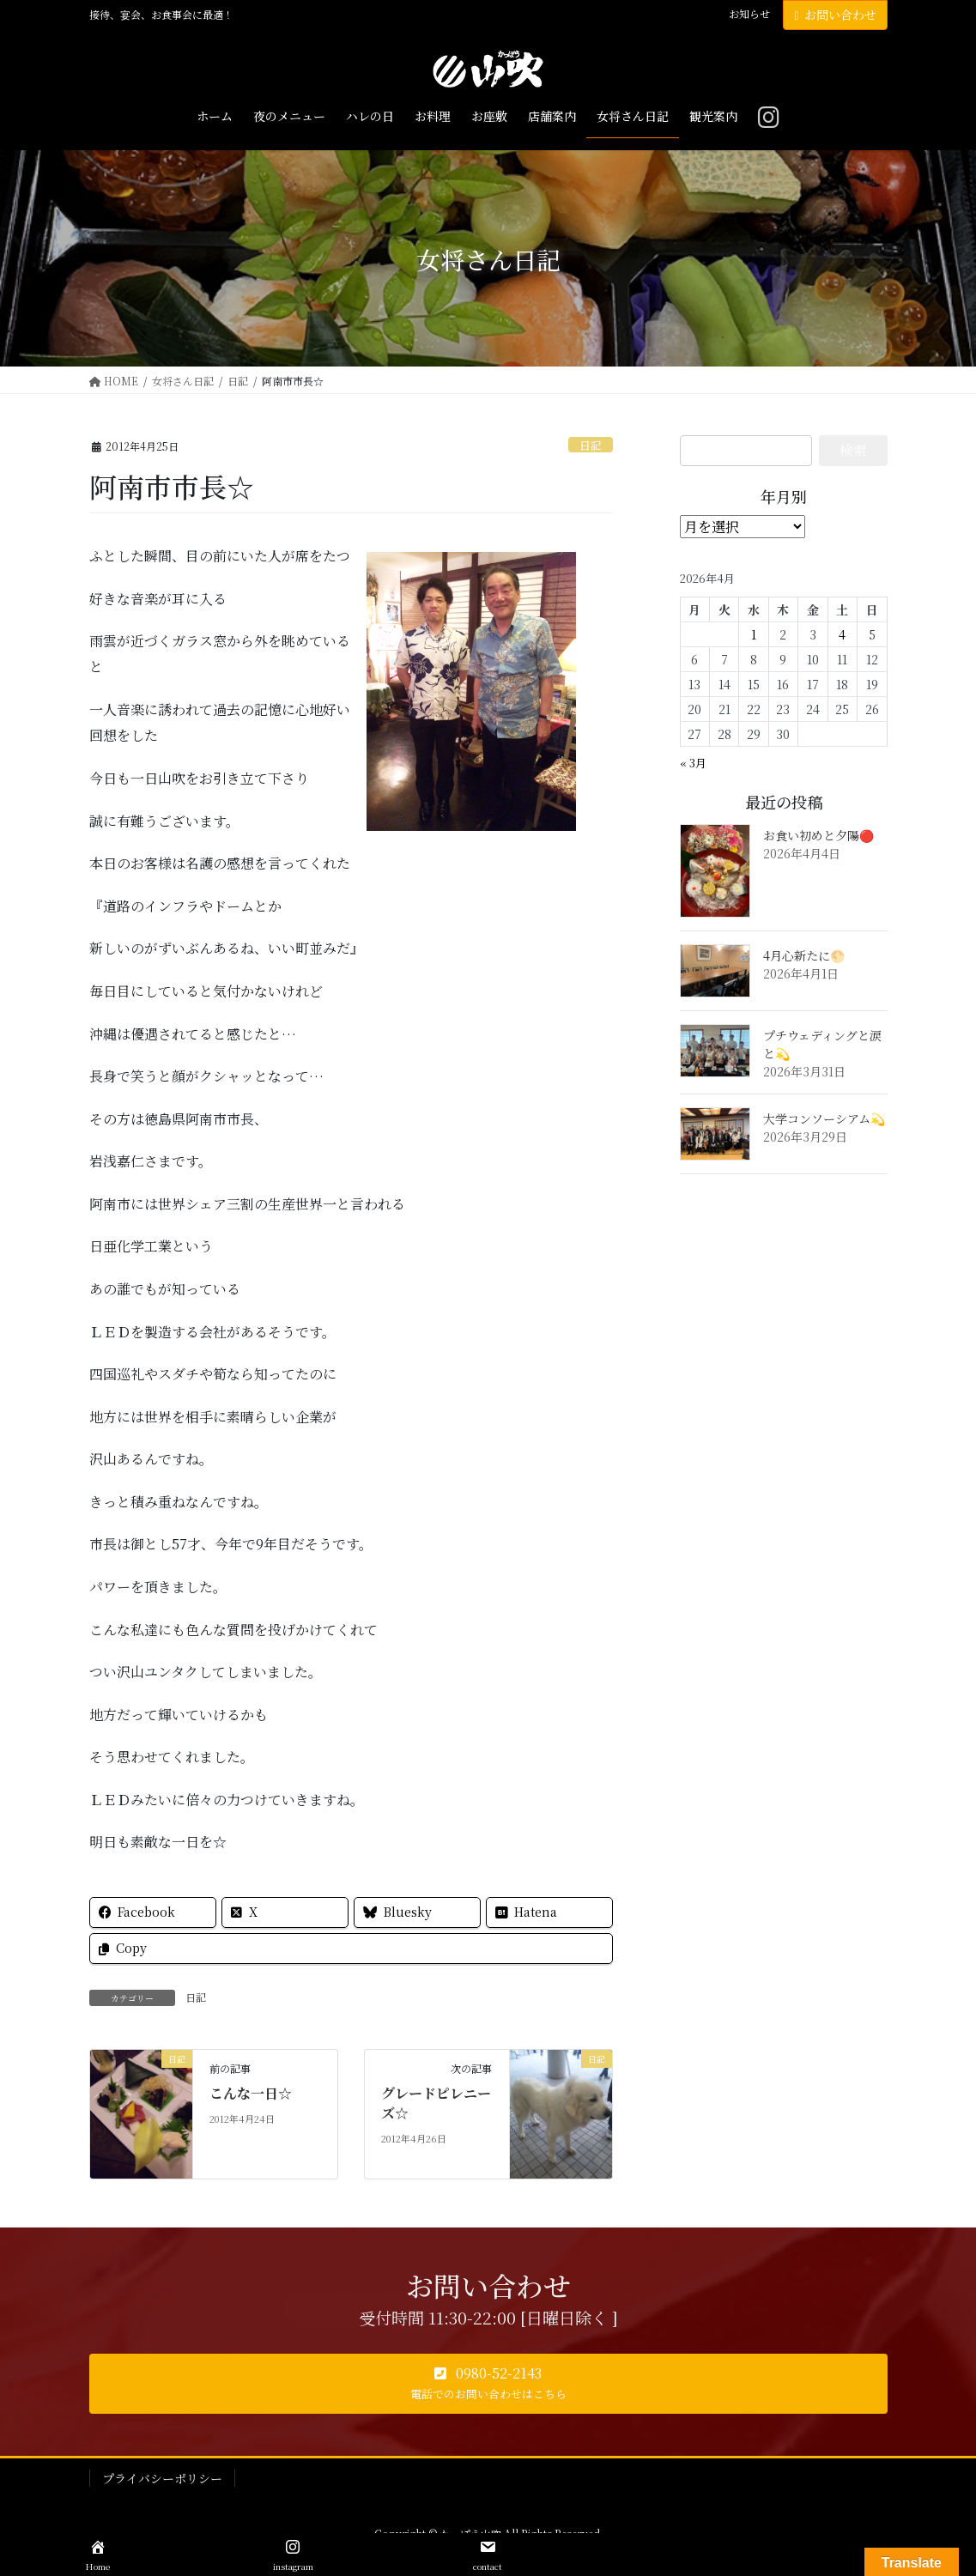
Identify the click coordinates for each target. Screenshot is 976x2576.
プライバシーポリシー (162, 2478)
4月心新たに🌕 (804, 955)
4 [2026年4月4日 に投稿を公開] (842, 634)
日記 (590, 445)
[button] (488, 2384)
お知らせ (749, 14)
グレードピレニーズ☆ (436, 2102)
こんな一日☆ (250, 2093)
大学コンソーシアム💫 (824, 1118)
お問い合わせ (835, 14)
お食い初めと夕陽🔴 (818, 835)
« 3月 (693, 763)
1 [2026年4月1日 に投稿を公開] (753, 634)
